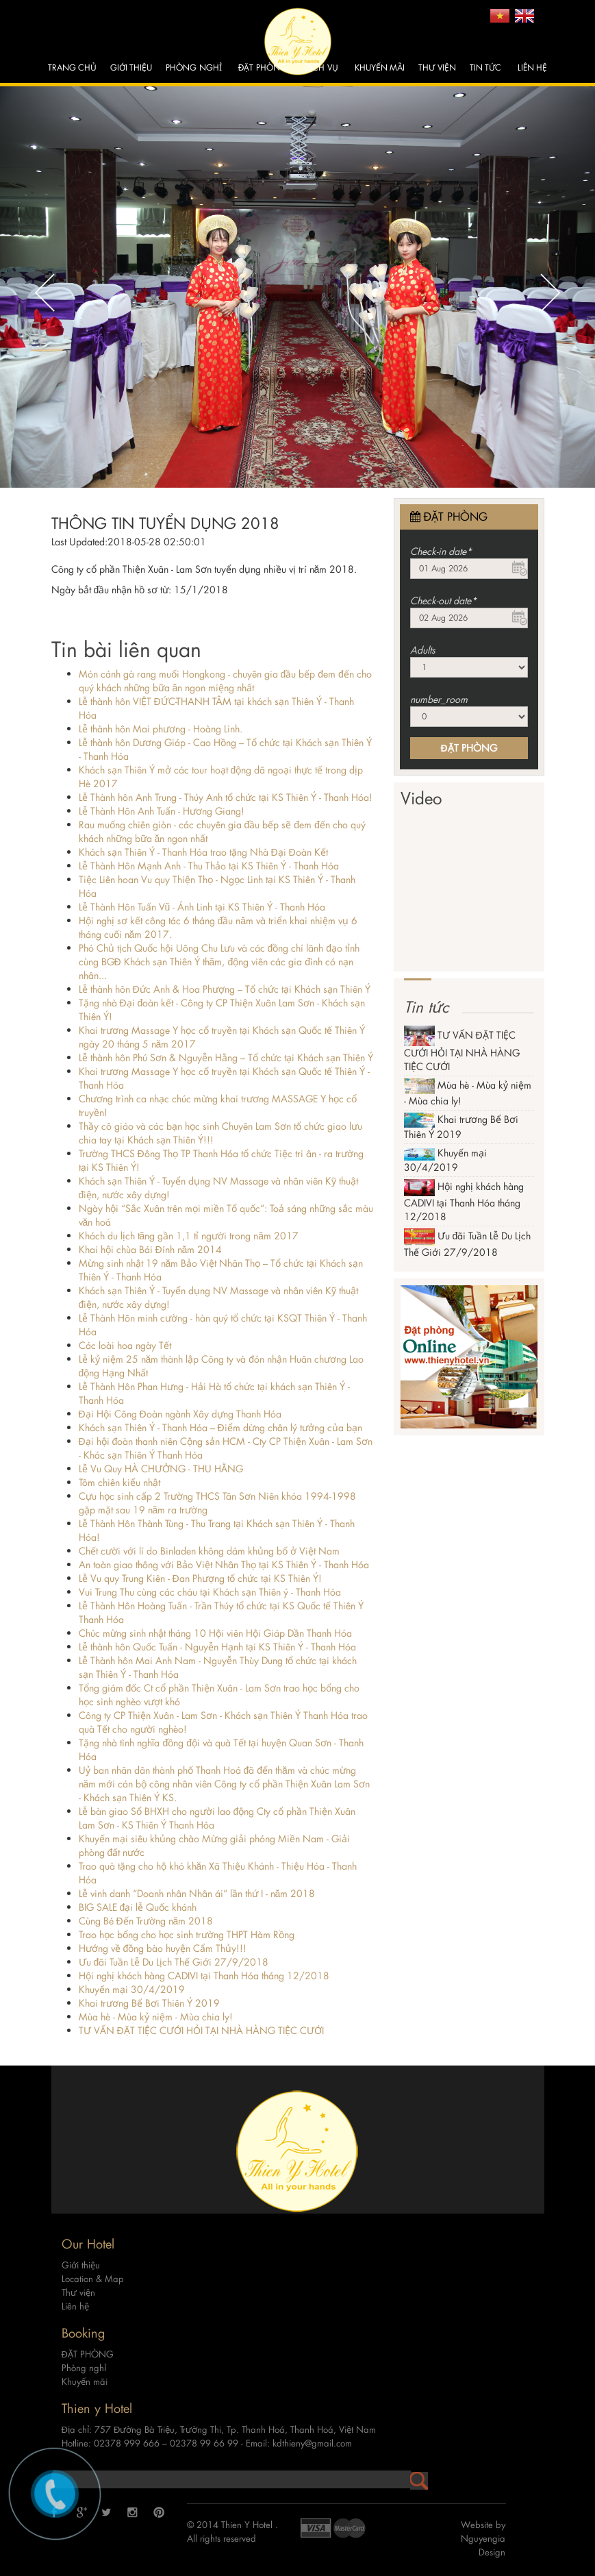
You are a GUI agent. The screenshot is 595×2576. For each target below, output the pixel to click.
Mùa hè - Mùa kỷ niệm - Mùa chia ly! (156, 2016)
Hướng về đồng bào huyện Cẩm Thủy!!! (163, 1948)
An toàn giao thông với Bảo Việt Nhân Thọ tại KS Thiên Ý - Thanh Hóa (224, 1564)
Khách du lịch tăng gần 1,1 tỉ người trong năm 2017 (189, 1235)
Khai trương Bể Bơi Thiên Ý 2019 (149, 2002)
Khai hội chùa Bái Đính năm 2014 (151, 1249)
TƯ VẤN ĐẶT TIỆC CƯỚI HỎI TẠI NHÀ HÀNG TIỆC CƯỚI (201, 2030)
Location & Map (93, 2266)
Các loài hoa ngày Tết (125, 1345)
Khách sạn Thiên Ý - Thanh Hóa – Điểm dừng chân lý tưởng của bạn (220, 1427)
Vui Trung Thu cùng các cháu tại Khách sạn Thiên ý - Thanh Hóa (210, 1591)
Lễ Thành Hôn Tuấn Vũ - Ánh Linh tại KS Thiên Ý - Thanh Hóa (202, 906)
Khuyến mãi (380, 67)
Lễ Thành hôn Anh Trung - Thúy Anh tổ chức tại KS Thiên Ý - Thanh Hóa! (225, 797)
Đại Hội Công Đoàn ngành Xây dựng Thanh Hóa (180, 1413)
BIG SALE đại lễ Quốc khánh (138, 1907)
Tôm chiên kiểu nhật (119, 1482)
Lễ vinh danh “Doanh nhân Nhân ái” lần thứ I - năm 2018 (197, 1893)
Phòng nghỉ (193, 67)
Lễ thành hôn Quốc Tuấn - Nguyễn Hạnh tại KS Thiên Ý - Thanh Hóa (217, 1646)
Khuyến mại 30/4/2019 (132, 1989)
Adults (422, 649)
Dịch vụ (321, 67)
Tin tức (485, 67)
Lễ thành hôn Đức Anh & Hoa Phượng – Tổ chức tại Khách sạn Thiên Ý (224, 988)
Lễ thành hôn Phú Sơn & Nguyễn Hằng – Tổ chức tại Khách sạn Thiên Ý (226, 1057)
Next (550, 292)
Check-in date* (441, 551)
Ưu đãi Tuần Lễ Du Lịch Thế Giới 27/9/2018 (174, 1961)
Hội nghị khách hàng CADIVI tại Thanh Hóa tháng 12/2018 (204, 1975)
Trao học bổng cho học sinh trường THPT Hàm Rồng (186, 1934)
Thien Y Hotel (248, 2511)
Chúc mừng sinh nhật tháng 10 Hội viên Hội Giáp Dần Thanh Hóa (215, 1632)
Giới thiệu (131, 67)
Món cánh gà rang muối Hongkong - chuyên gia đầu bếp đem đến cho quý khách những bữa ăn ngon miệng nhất (225, 680)
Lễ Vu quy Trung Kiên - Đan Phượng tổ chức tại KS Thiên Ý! (200, 1578)
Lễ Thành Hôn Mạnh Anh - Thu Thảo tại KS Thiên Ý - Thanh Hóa (209, 865)
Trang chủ (72, 67)
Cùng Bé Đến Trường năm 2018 (146, 1920)
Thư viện (436, 67)
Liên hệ (532, 67)
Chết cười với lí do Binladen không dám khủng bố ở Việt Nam (209, 1550)
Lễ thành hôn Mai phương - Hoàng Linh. (160, 728)
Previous (44, 292)
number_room (439, 699)
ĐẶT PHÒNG (262, 67)
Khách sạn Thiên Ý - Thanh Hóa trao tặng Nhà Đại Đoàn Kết (203, 851)
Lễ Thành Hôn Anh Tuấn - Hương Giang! (161, 810)
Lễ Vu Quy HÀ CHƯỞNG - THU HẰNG (161, 1468)
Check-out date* (443, 600)
